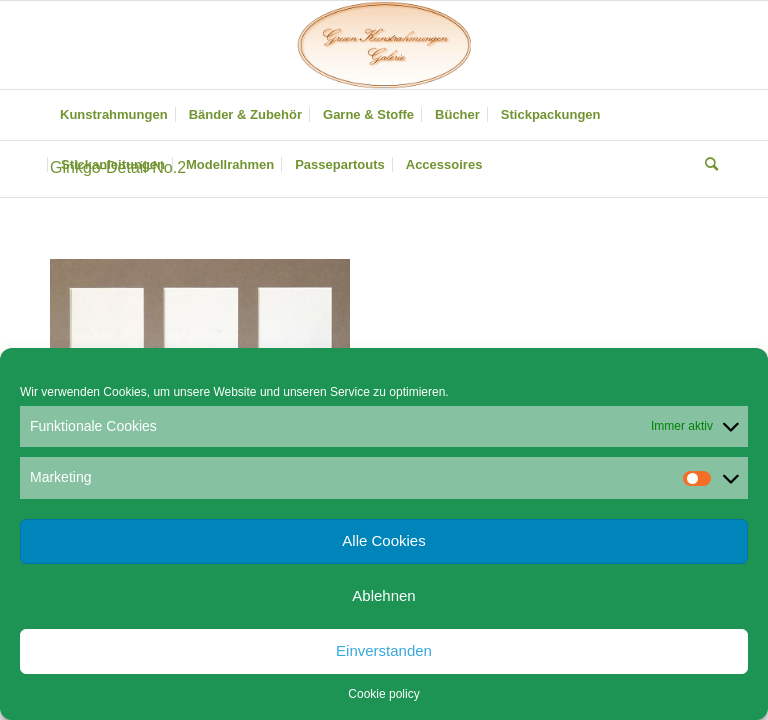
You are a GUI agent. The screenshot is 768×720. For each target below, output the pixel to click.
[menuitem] (114, 115)
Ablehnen (383, 595)
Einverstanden (384, 650)
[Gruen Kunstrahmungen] (384, 45)
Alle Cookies (383, 540)
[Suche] (706, 165)
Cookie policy (383, 694)
